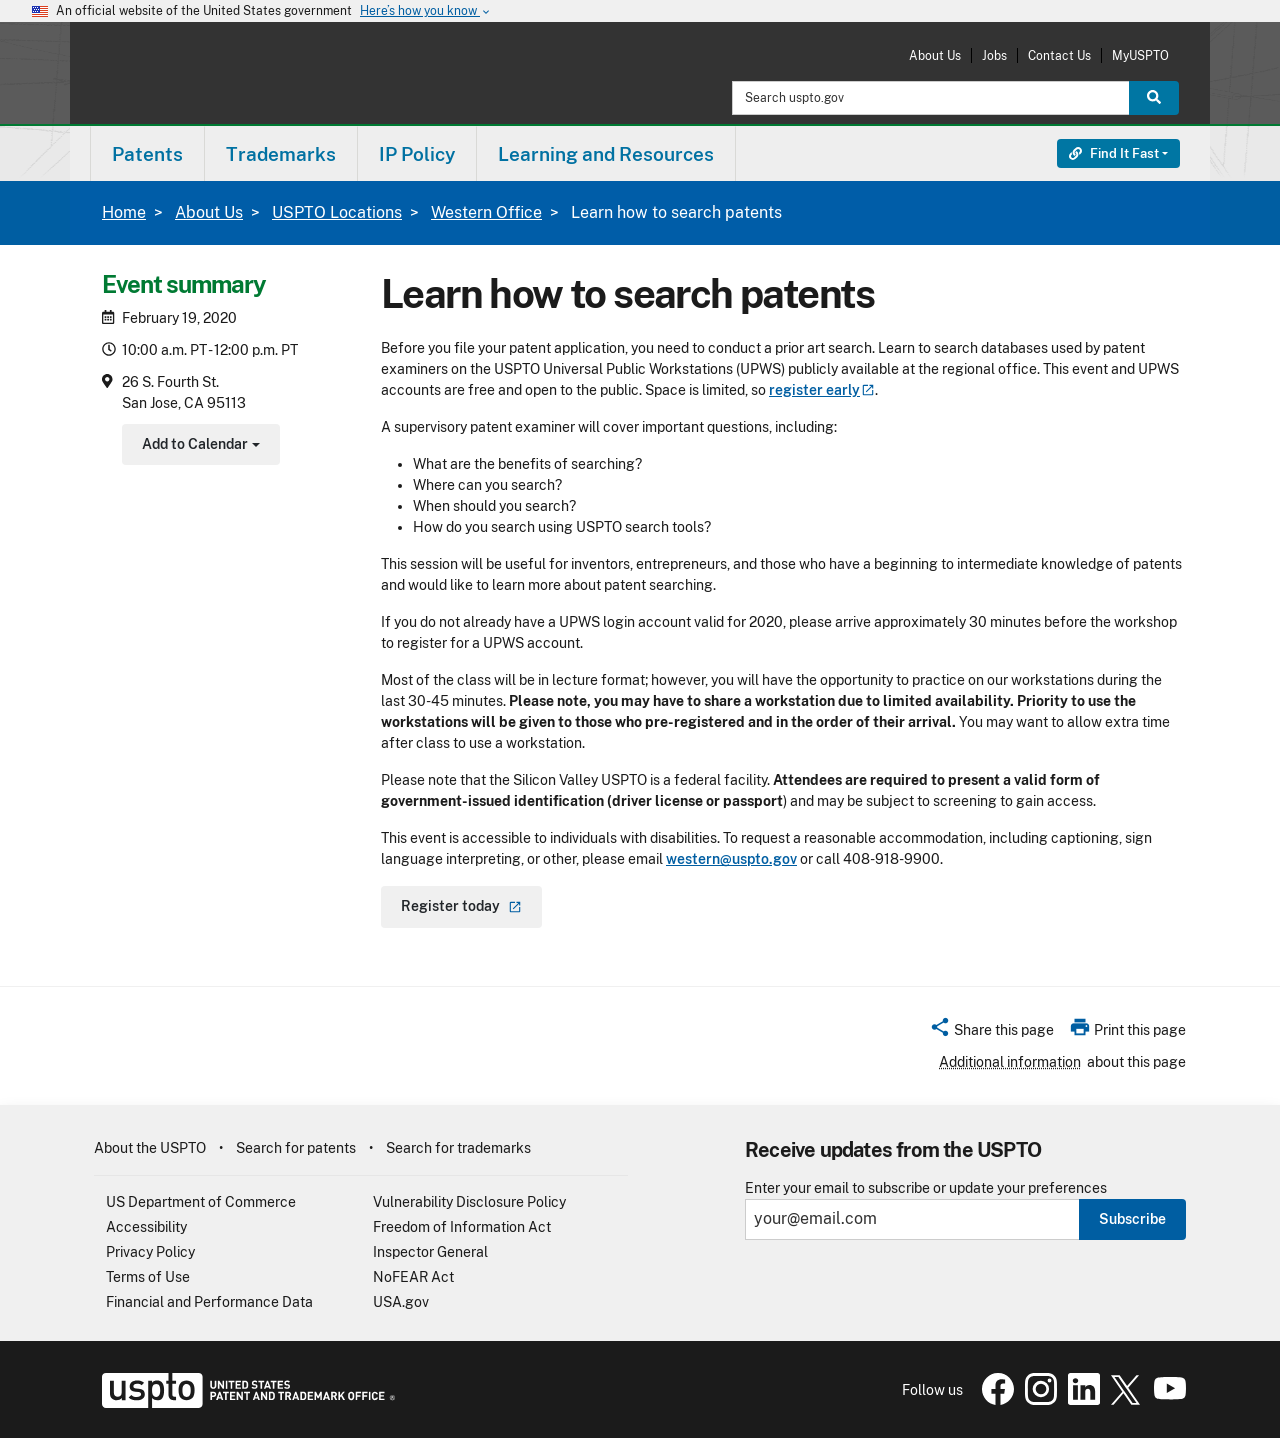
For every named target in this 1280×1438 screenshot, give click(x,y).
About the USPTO (150, 1148)
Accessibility (146, 1227)
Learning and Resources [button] (606, 154)
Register (461, 906)
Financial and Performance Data (209, 1302)
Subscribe (1132, 1219)
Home (124, 212)
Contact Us (1059, 55)
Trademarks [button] (281, 154)
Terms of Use (148, 1277)
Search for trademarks (458, 1148)
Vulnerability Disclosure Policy (469, 1202)
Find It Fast (1114, 153)
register (822, 390)
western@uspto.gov (731, 859)
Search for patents (296, 1148)
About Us (935, 55)
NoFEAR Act (413, 1277)
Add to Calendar (198, 446)
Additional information (1010, 1062)
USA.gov (401, 1302)
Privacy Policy (150, 1252)
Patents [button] (147, 154)
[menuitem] (147, 153)
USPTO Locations (337, 212)
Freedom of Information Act (462, 1227)
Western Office (486, 212)
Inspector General (430, 1252)
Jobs (994, 55)
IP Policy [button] (417, 154)
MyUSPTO (1140, 55)
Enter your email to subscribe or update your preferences (926, 1188)
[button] (991, 1033)
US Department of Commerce (201, 1202)
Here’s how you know (426, 11)
